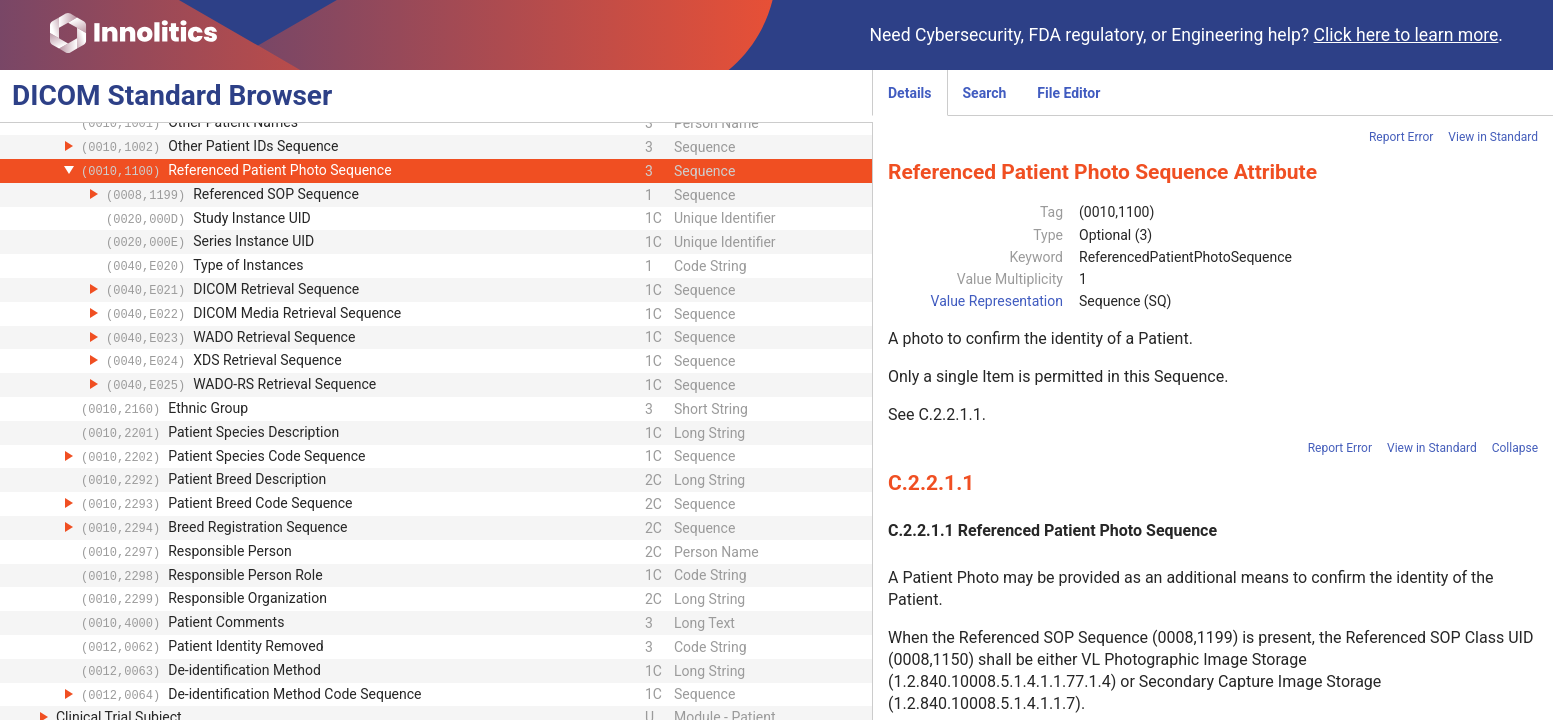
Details (910, 93)
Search (985, 93)
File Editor (1068, 93)
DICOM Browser (172, 95)
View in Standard (1493, 137)
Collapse (1515, 448)
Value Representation (997, 301)
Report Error (1401, 137)
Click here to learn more (1406, 35)
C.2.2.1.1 (949, 414)
